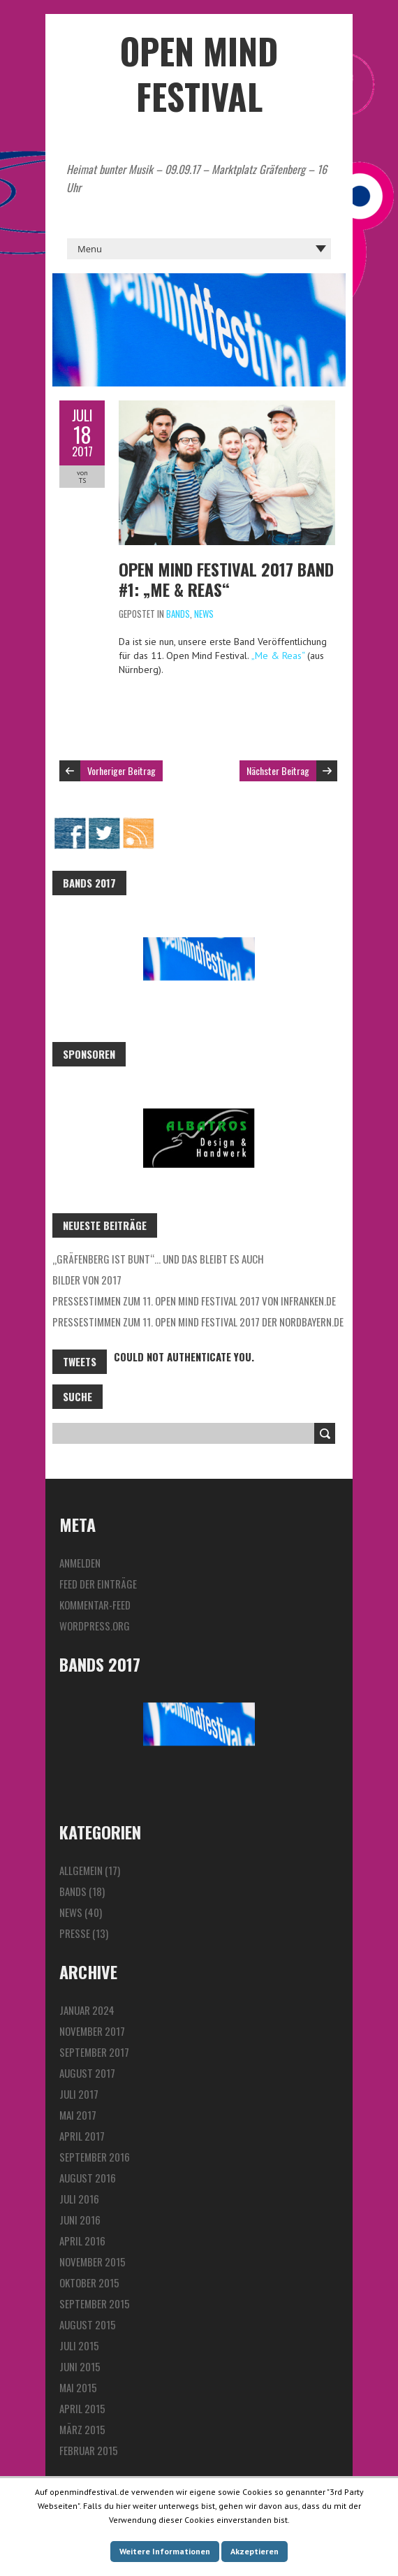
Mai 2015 (78, 2387)
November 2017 (92, 2031)
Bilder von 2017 (86, 1279)
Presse (74, 1933)
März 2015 (82, 2429)
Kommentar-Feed (95, 1604)
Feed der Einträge (98, 1583)
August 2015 (87, 2324)
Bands (178, 614)
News (204, 614)
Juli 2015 (79, 2345)
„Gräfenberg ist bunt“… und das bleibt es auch (158, 1258)
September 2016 (94, 2156)
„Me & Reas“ (279, 655)
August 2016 (87, 2177)
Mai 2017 (77, 2114)
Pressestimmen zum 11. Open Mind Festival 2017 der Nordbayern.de (198, 1321)
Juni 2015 (80, 2366)
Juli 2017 (78, 2093)
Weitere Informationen (164, 2551)
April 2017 (82, 2135)
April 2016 (82, 2240)
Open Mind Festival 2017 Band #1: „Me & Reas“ (226, 579)
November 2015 (92, 2261)
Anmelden (80, 1562)
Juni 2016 (80, 2219)
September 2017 (94, 2052)
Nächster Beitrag (277, 770)
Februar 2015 (88, 2450)
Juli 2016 (79, 2198)
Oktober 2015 (89, 2282)
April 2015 (82, 2408)
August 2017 (87, 2073)
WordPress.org (94, 1625)
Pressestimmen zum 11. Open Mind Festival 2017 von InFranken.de (194, 1300)
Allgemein (81, 1870)
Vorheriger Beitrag (121, 770)
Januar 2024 (87, 2010)
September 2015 (94, 2303)
